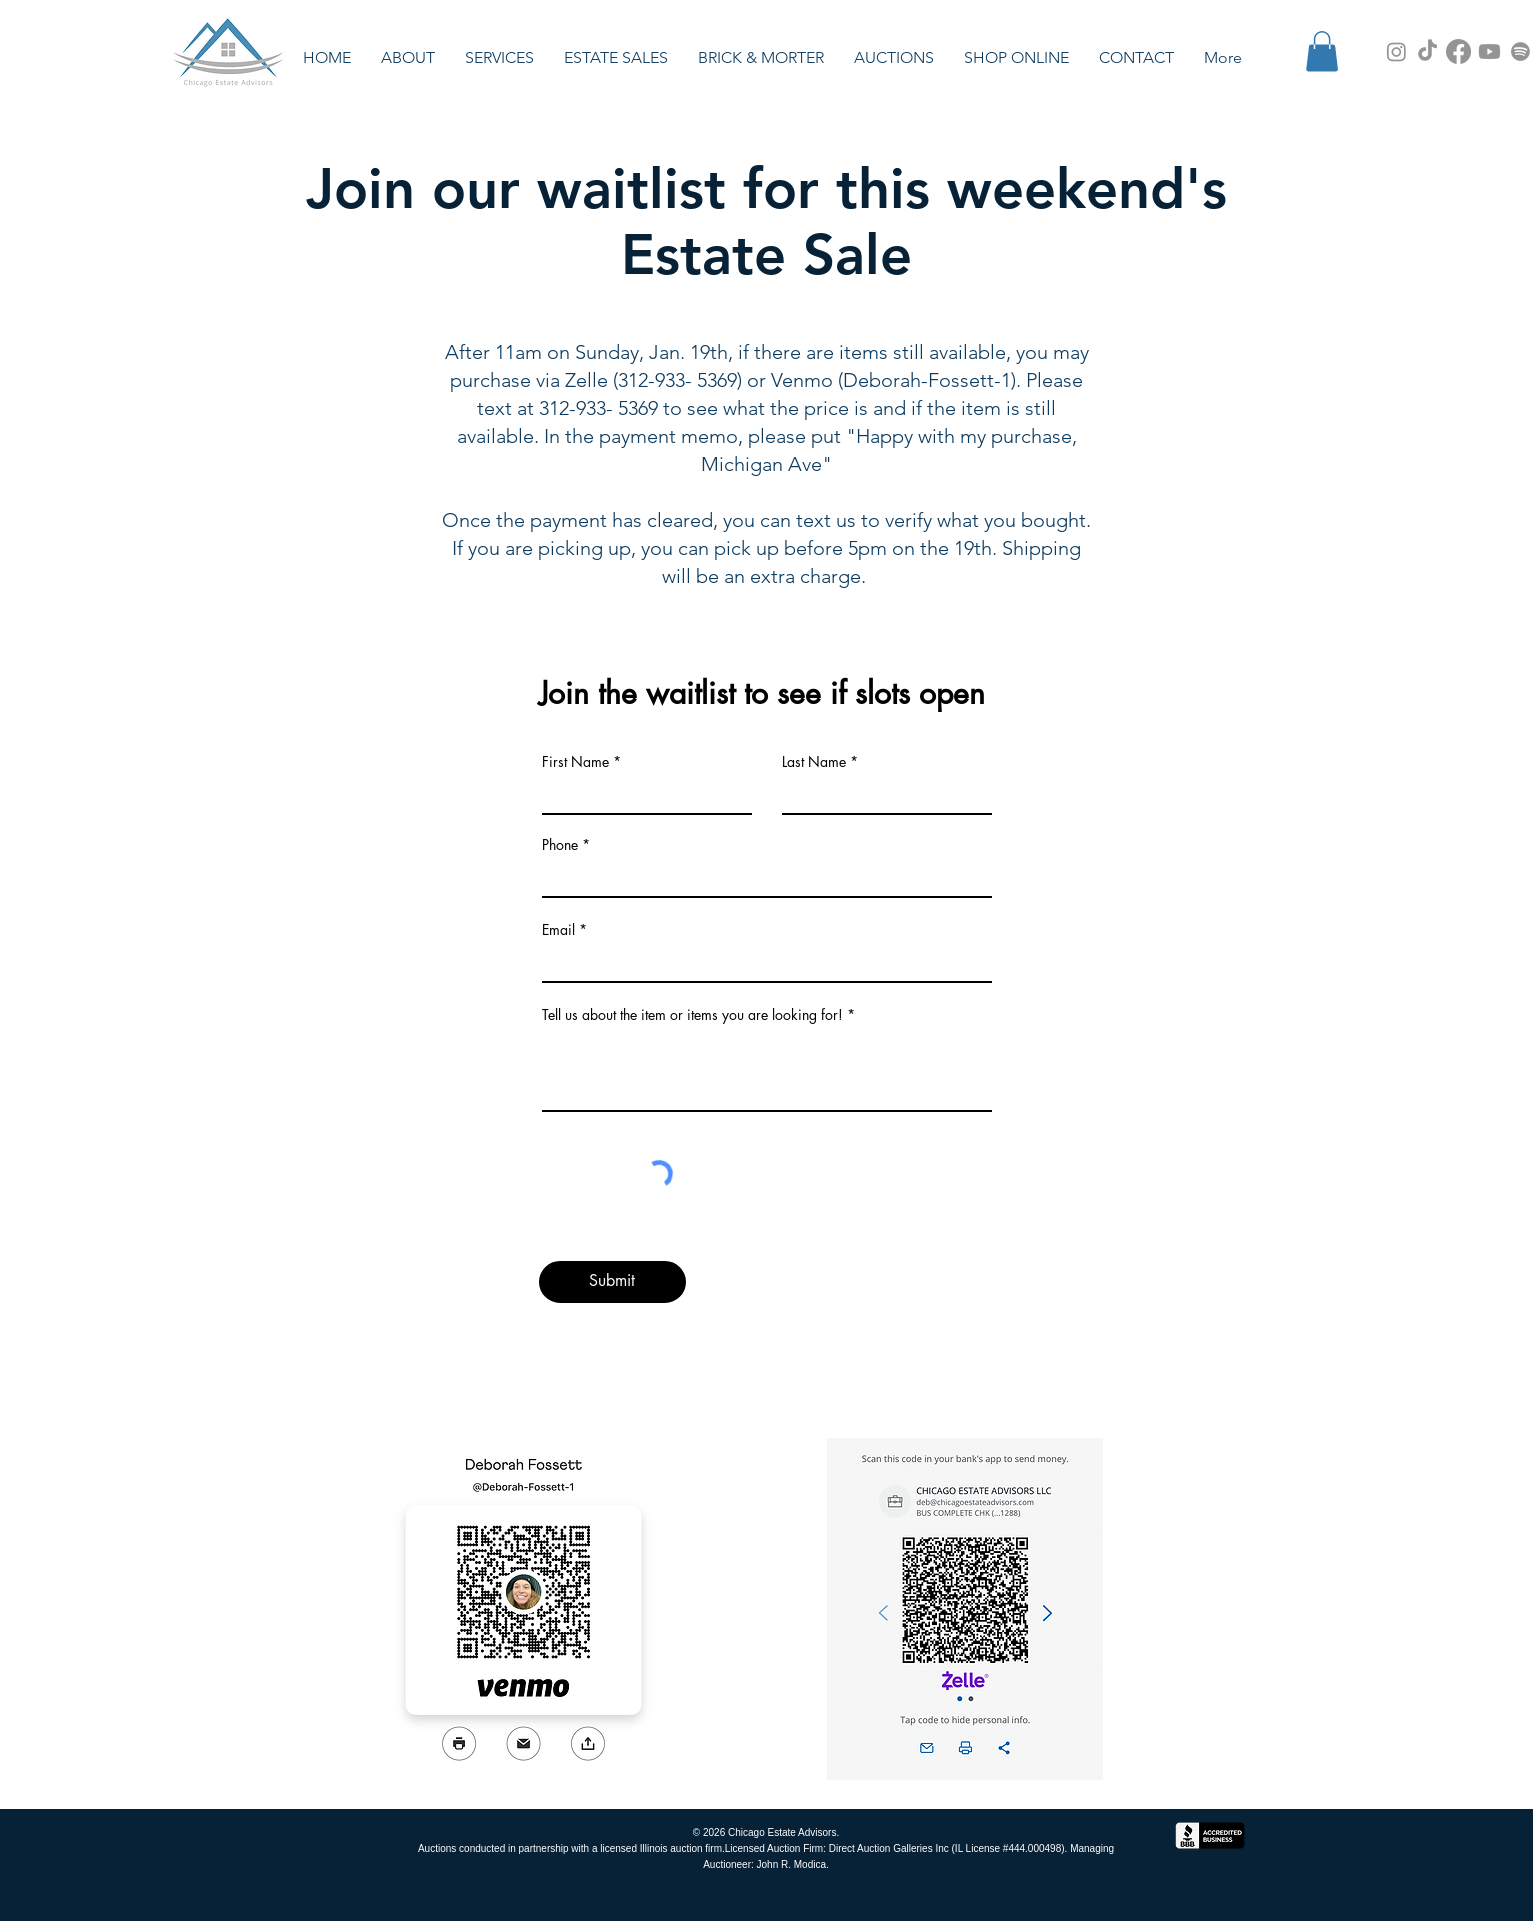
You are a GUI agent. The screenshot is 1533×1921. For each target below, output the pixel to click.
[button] (616, 57)
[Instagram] (1396, 51)
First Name (575, 762)
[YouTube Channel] (1489, 51)
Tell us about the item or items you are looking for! (694, 1015)
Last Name (814, 762)
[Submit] (612, 1282)
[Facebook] (1458, 51)
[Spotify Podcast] (1520, 51)
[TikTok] (1427, 51)
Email (558, 930)
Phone (560, 845)
